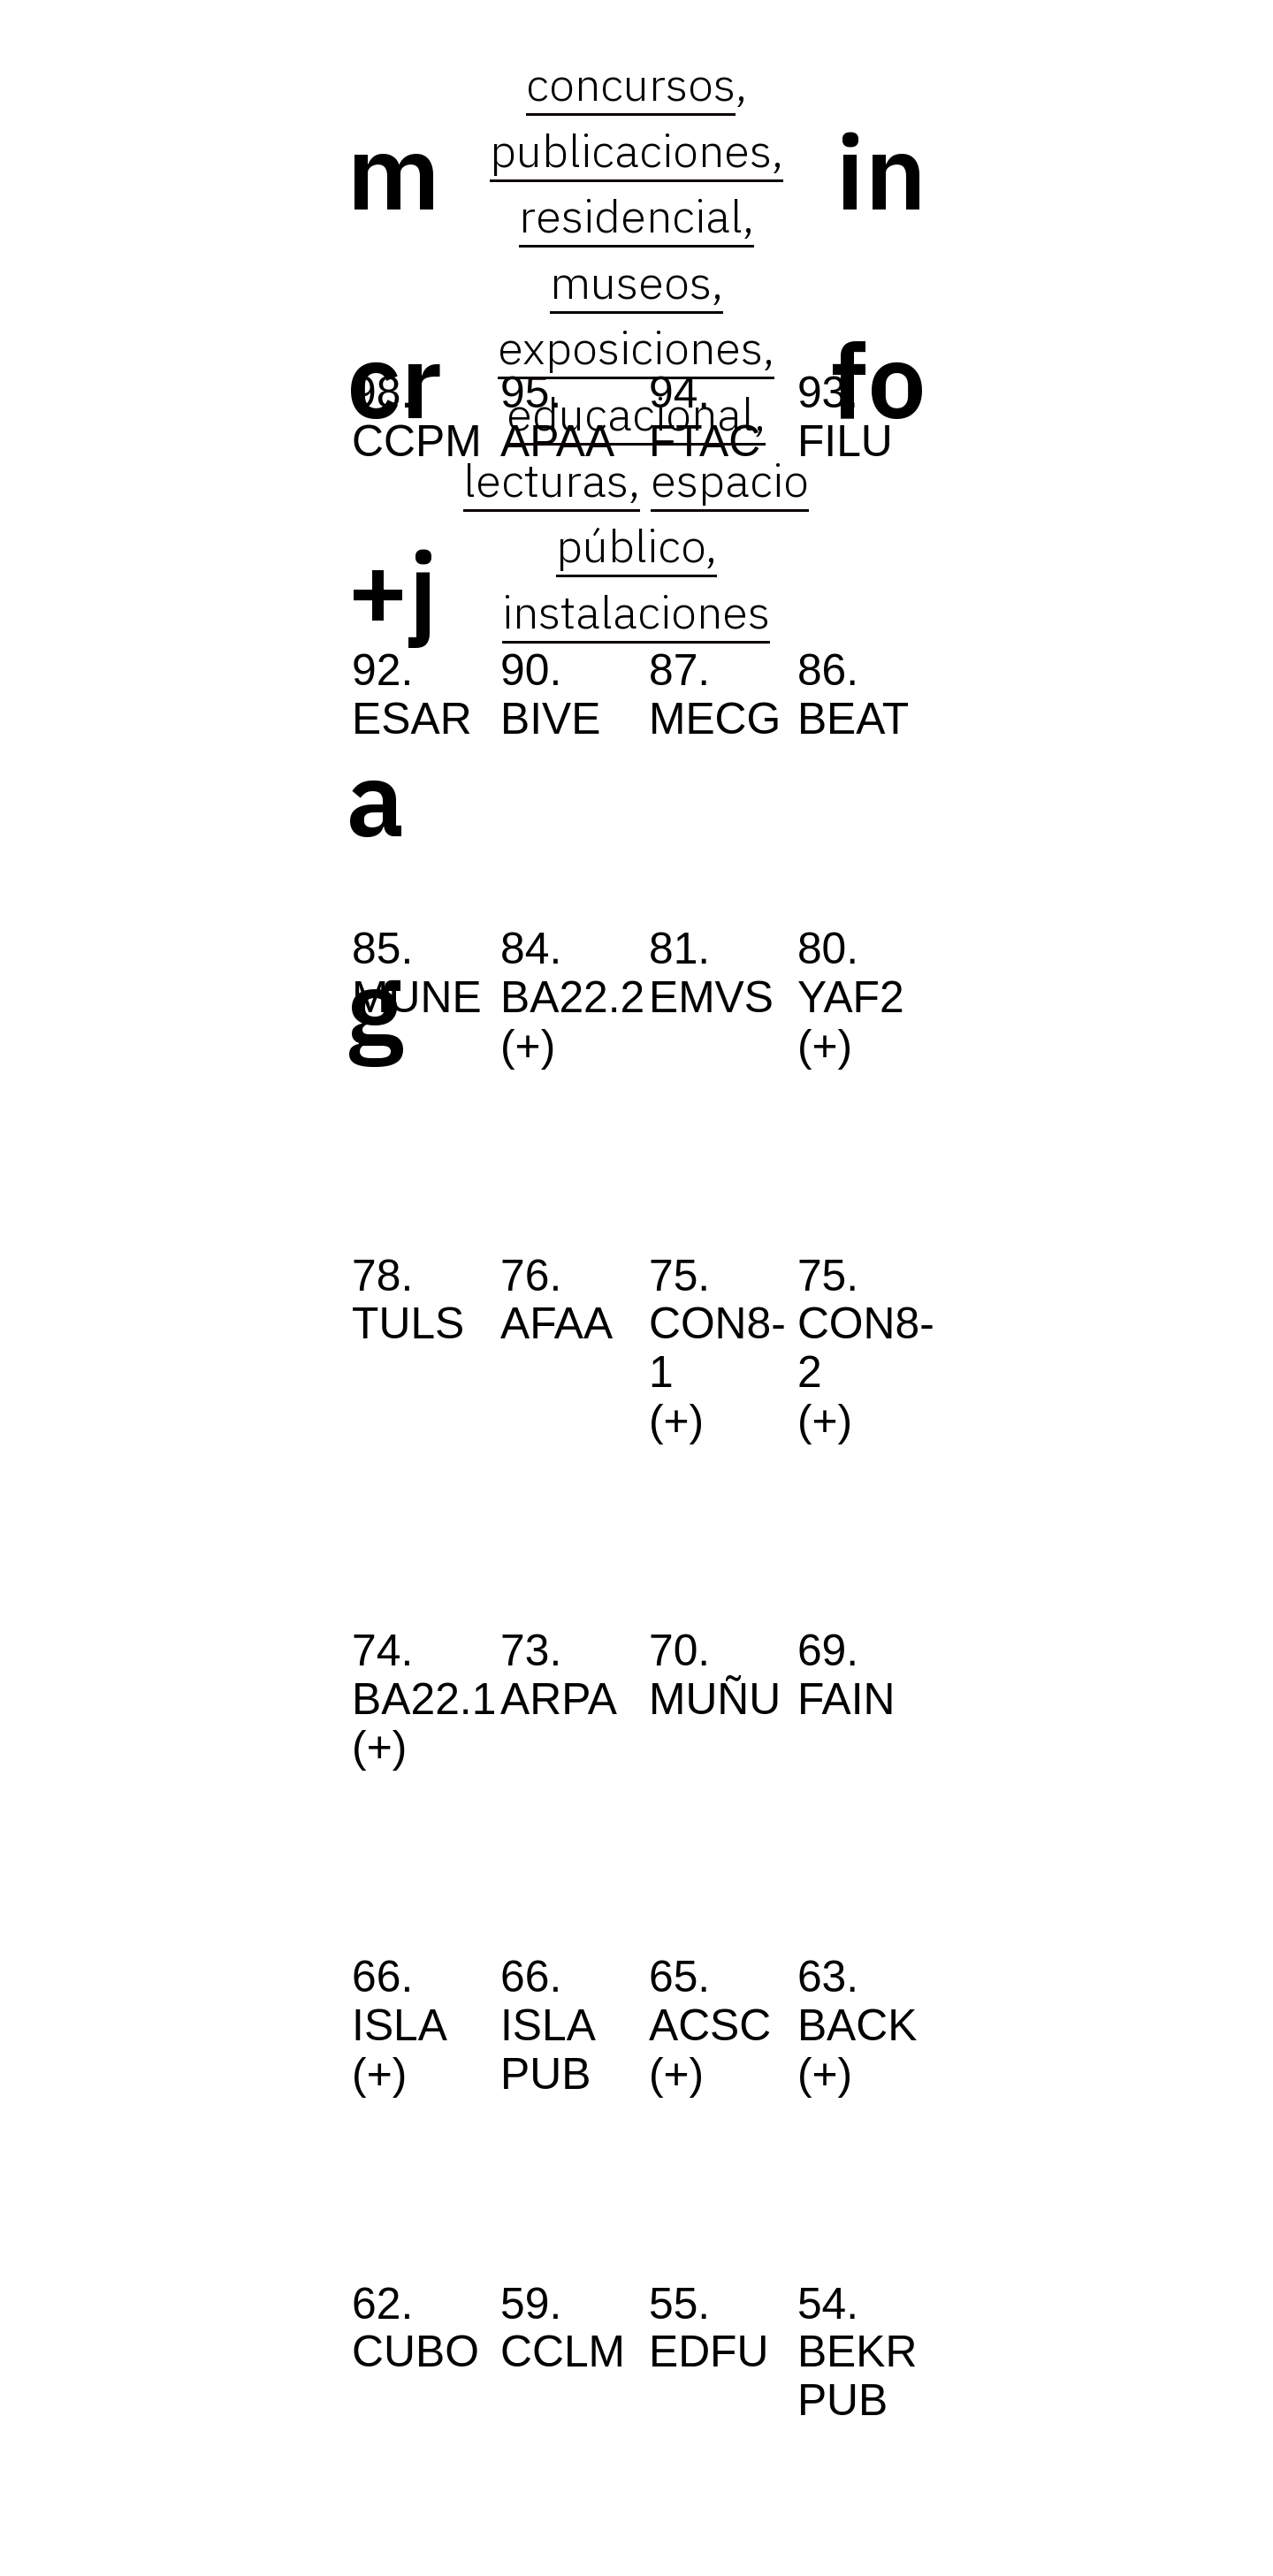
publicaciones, (636, 149)
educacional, (636, 413)
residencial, (636, 215)
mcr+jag (394, 589)
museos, (636, 281)
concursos (631, 83)
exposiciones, (636, 347)
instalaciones (636, 611)
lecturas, (551, 479)
